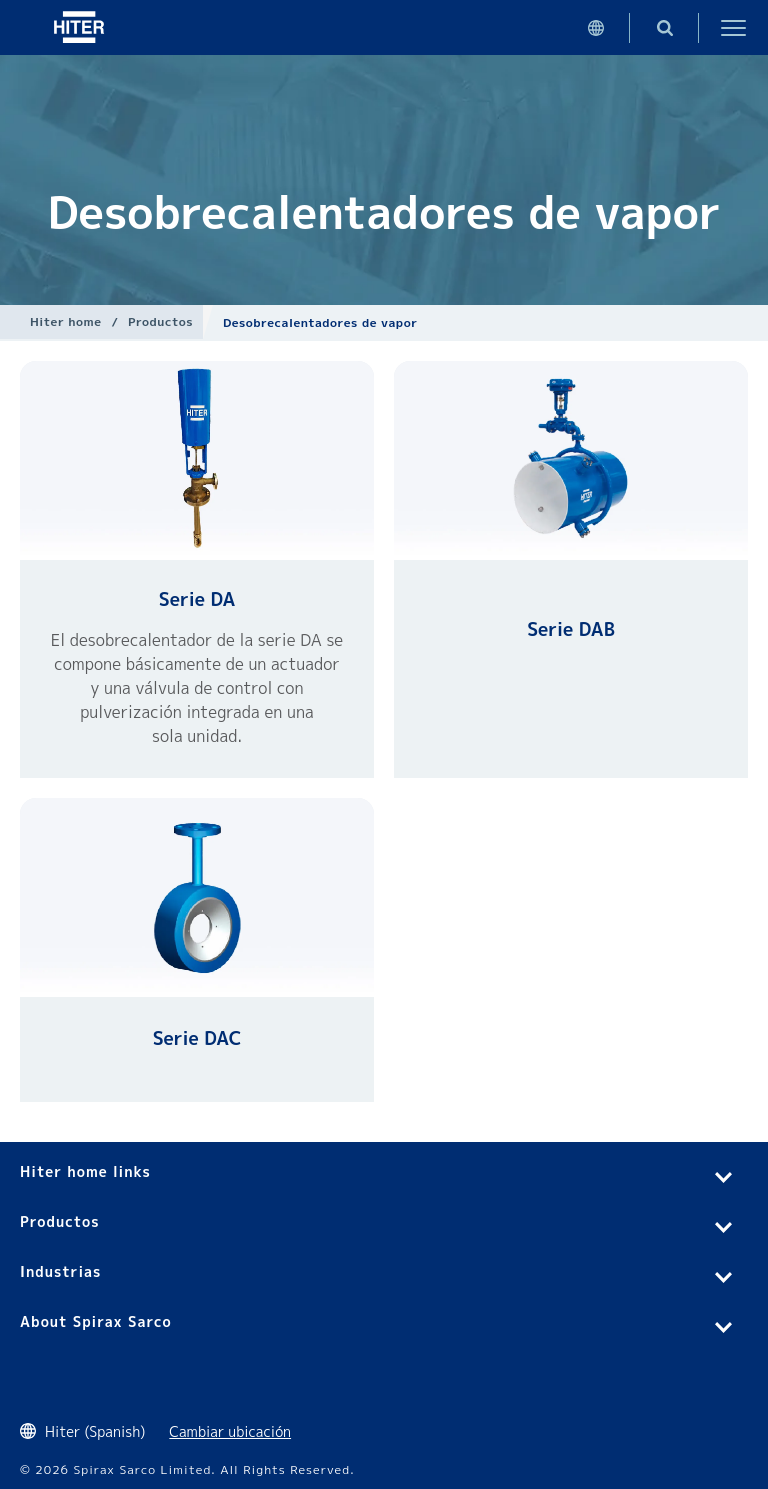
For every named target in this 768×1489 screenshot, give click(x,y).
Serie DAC (197, 1038)
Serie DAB (571, 629)
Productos (160, 321)
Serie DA (197, 599)
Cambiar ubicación (230, 1431)
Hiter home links (85, 1171)
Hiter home (65, 321)
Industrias (60, 1271)
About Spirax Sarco (96, 1321)
